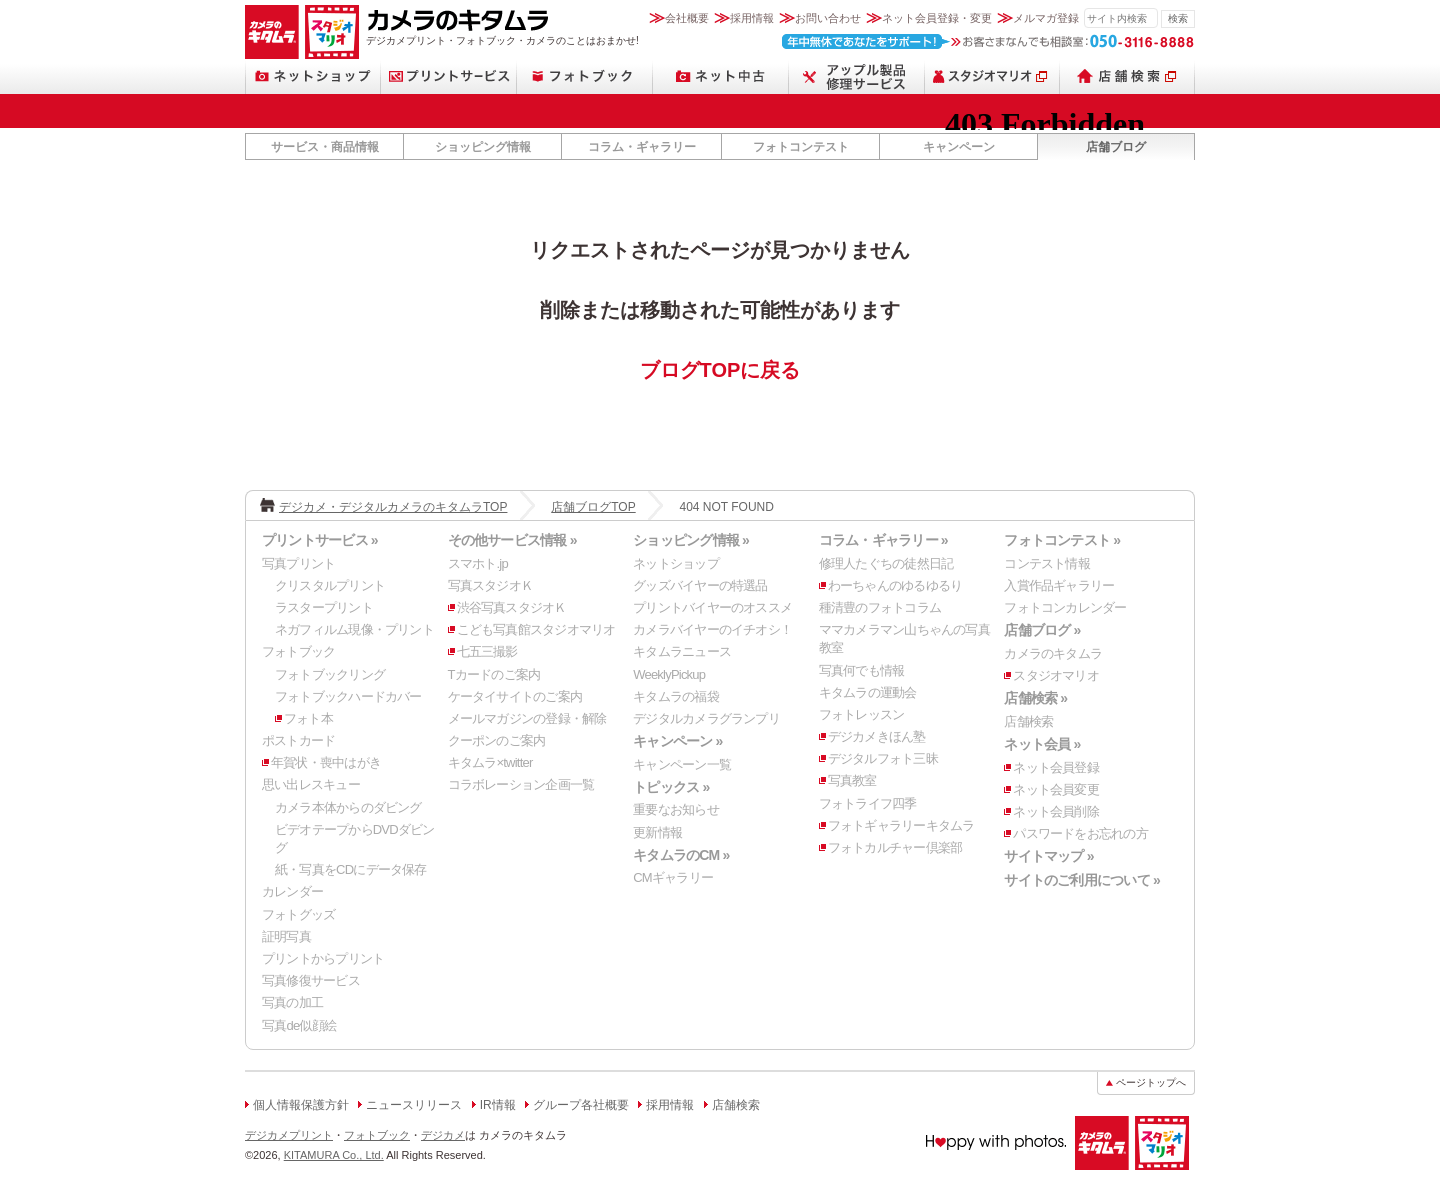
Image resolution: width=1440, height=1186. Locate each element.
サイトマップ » (1048, 856)
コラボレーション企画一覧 (521, 784)
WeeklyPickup (669, 674)
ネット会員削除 (1056, 811)
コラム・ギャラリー (642, 147)
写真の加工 (292, 1002)
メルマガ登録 (1046, 18)
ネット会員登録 (1056, 767)
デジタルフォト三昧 (883, 758)
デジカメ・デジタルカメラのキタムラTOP (393, 507)
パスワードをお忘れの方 (1080, 833)
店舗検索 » (1035, 698)
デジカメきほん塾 (877, 736)
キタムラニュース (682, 651)
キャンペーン (959, 147)
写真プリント (298, 563)
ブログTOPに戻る (720, 370)
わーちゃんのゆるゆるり (895, 585)
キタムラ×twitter (490, 762)
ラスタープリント (324, 607)
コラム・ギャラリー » (883, 540)
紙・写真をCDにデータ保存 (351, 869)
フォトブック (585, 76)
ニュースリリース (414, 1105)
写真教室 (852, 780)
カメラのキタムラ (272, 32)
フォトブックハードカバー (348, 696)
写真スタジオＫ (491, 585)
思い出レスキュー (311, 784)
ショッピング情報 (483, 147)
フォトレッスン (862, 714)
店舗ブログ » (1042, 630)
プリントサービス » (320, 540)
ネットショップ (313, 76)
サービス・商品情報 (325, 147)
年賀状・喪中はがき (326, 762)
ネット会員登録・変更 (937, 18)
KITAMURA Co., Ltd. (334, 1155)
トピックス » (671, 787)
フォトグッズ (298, 914)
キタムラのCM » (681, 855)
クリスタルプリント (330, 585)
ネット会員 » (1042, 744)
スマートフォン (857, 76)
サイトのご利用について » (1082, 880)
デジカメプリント (289, 1135)
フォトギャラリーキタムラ (901, 825)
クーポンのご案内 (497, 740)
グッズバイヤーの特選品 (700, 585)
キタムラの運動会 (868, 692)
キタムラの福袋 (676, 696)
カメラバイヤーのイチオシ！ (712, 629)
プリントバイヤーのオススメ (712, 607)
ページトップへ (1151, 1082)
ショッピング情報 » (691, 540)
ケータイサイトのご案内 (515, 696)
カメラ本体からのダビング (348, 807)
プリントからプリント (323, 958)
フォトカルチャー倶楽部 (895, 847)
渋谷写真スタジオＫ (512, 607)
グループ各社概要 (581, 1105)
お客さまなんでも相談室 (988, 41)
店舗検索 (1127, 76)
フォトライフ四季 (868, 803)
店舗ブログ (1116, 147)
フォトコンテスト (801, 147)
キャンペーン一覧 (682, 764)
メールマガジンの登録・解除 (527, 718)
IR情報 (498, 1105)
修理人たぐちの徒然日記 (886, 563)
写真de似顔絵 (299, 1025)
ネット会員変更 (1056, 789)
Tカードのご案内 (494, 674)
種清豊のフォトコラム (880, 607)
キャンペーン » (677, 741)
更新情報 (657, 832)
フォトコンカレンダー (1065, 607)
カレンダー (292, 891)
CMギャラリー (673, 877)
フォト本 (308, 718)
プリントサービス (449, 76)
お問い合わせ (828, 18)
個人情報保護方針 (301, 1105)
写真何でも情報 (862, 670)
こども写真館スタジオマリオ (536, 629)
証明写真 (286, 936)
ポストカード (298, 740)
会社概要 (687, 18)
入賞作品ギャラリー (1059, 585)
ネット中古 (721, 76)
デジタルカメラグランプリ (706, 718)
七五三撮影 (487, 651)
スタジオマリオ (332, 32)
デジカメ (443, 1135)
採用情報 (752, 18)
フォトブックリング (330, 674)
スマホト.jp (478, 563)
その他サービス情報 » (512, 540)
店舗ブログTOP (593, 507)
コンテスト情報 (1047, 563)
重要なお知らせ (676, 809)
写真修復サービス (311, 980)
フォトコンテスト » (1062, 540)
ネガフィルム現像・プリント (354, 629)
